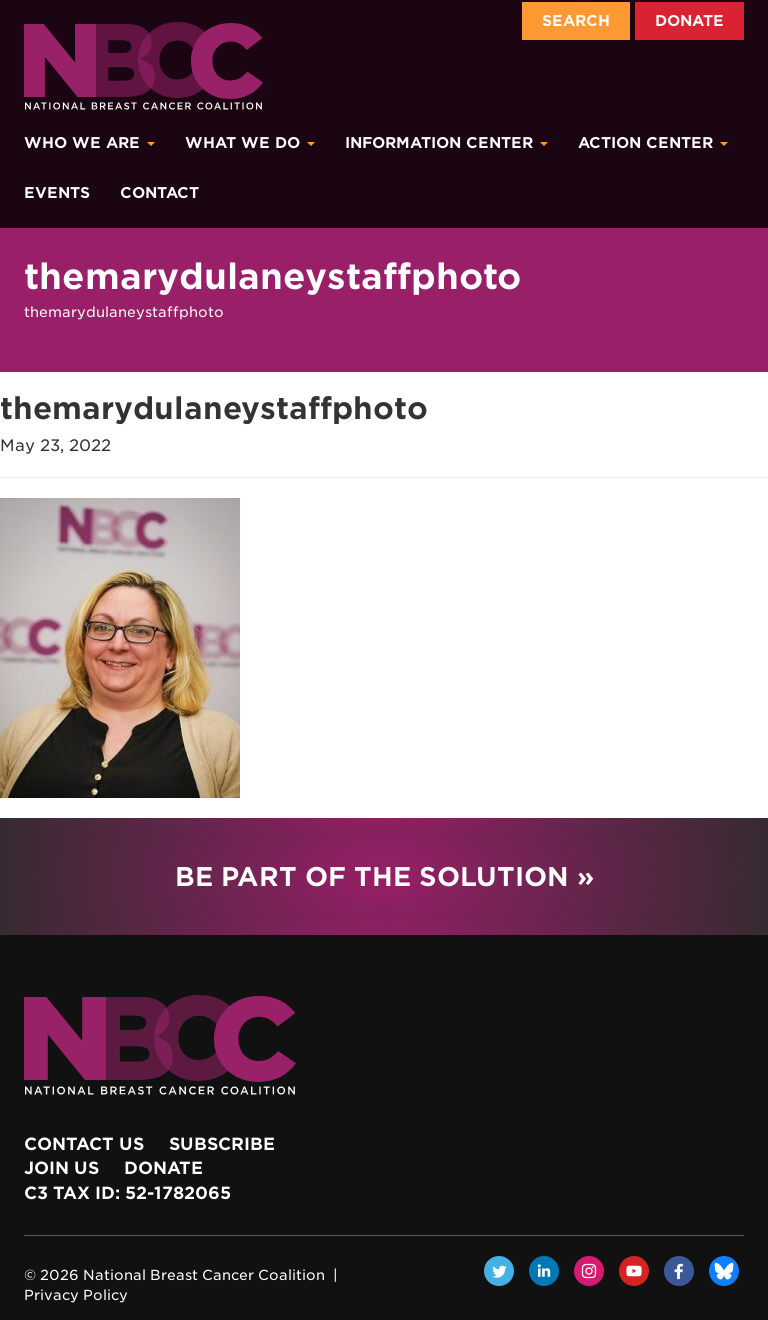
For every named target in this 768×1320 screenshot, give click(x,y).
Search (576, 21)
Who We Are (89, 143)
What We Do (250, 143)
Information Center (446, 143)
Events (57, 193)
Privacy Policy (76, 1295)
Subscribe (222, 1144)
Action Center (653, 143)
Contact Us (84, 1144)
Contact (159, 193)
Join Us (61, 1168)
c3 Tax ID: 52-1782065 (127, 1193)
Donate (689, 21)
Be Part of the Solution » (384, 876)
